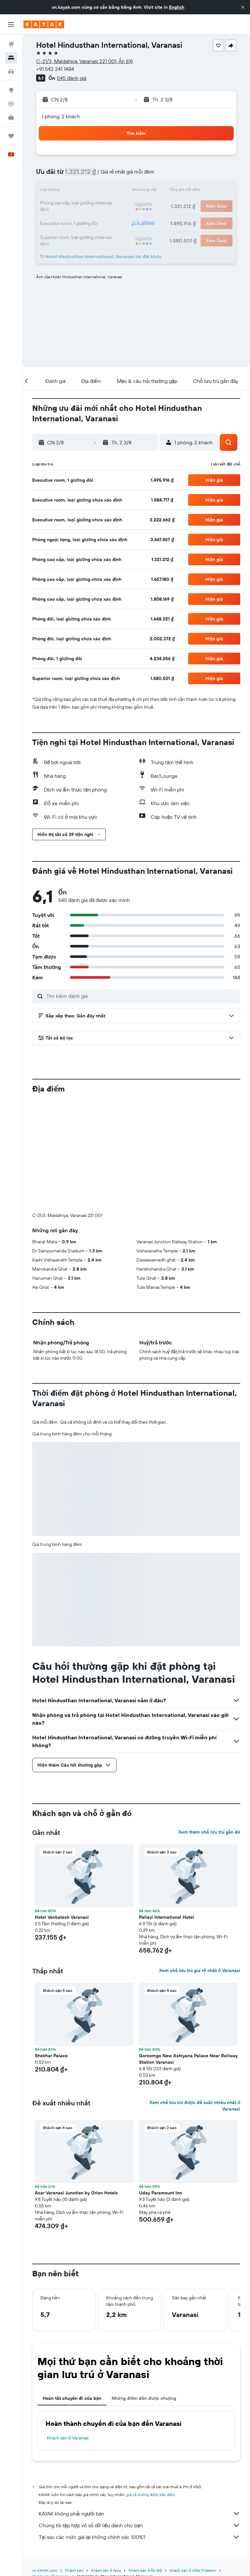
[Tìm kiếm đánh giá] (141, 995)
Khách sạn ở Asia (106, 2462)
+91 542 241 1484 (55, 69)
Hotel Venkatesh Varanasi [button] (62, 1809)
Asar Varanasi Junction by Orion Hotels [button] (76, 2085)
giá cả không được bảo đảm (150, 2386)
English (176, 7)
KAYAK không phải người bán (139, 2406)
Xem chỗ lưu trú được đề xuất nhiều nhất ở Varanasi (194, 1998)
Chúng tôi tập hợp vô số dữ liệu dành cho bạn (139, 2417)
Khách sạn (74, 2462)
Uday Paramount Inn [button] (160, 2085)
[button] (243, 7)
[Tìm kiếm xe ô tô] (11, 71)
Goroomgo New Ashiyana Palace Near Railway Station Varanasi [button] (188, 1951)
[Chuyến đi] (11, 135)
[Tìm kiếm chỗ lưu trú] (11, 57)
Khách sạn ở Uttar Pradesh (193, 2462)
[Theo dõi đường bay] (11, 103)
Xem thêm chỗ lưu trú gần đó (209, 1724)
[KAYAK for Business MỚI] (11, 117)
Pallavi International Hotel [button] (166, 1809)
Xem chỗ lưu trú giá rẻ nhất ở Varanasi (199, 1862)
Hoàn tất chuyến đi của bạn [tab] (72, 2290)
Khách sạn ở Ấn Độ (145, 2462)
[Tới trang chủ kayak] (43, 24)
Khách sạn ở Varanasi (68, 2330)
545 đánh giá (71, 78)
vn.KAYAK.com (44, 2462)
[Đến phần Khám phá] (11, 90)
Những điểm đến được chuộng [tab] (144, 2290)
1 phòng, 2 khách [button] (61, 116)
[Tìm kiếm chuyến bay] (11, 44)
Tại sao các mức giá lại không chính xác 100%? (139, 2429)
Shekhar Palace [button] (51, 1948)
